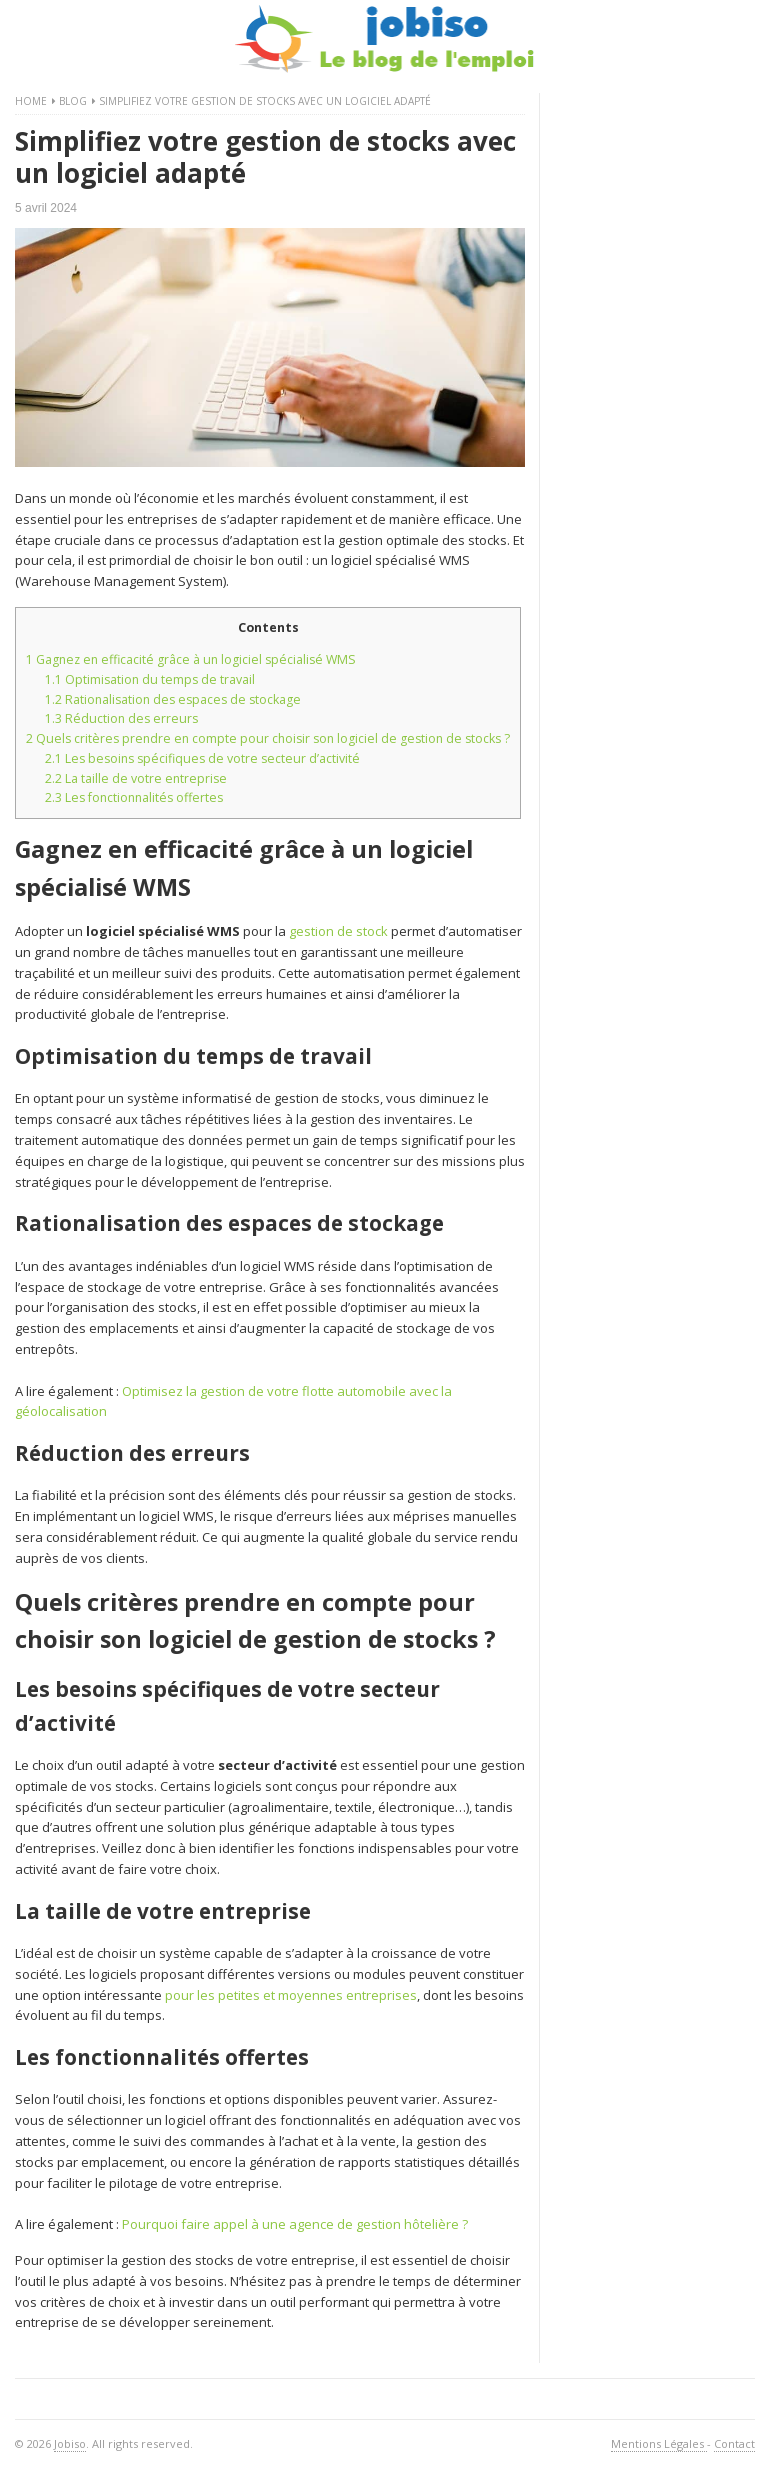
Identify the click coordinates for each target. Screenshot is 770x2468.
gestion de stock (338, 931)
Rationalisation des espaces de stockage (173, 699)
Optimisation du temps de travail (150, 679)
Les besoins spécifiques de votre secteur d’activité (202, 758)
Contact (734, 2443)
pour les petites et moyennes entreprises (291, 1995)
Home (31, 101)
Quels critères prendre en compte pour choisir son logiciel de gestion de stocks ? (268, 738)
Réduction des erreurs (121, 718)
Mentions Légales (659, 2443)
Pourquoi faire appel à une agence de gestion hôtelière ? (295, 2224)
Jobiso (70, 2443)
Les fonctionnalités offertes (134, 797)
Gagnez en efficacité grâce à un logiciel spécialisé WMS (191, 659)
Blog (73, 101)
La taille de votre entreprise (136, 778)
